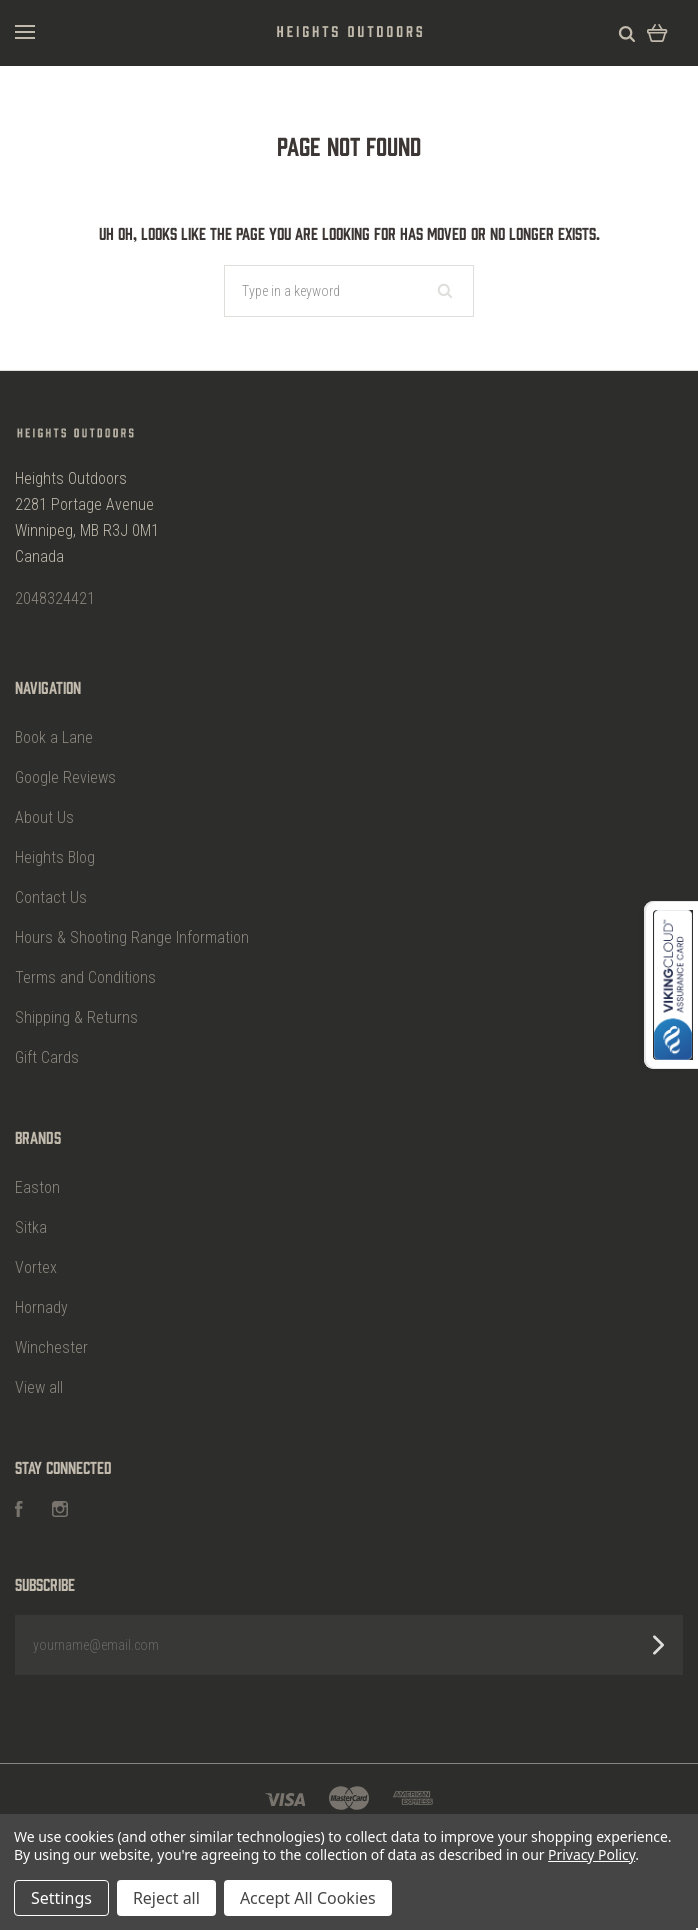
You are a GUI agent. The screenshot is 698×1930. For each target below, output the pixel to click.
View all (39, 1387)
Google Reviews (65, 777)
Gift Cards (47, 1057)
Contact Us (51, 897)
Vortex (36, 1267)
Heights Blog (55, 857)
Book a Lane (54, 737)
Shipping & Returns (76, 1017)
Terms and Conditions (85, 977)
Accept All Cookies (308, 1898)
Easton (37, 1187)
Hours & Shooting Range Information (132, 937)
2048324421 (55, 598)
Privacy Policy (591, 1854)
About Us (44, 817)
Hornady (41, 1307)
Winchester (51, 1347)
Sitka (31, 1227)
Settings (61, 1898)
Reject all (166, 1898)
